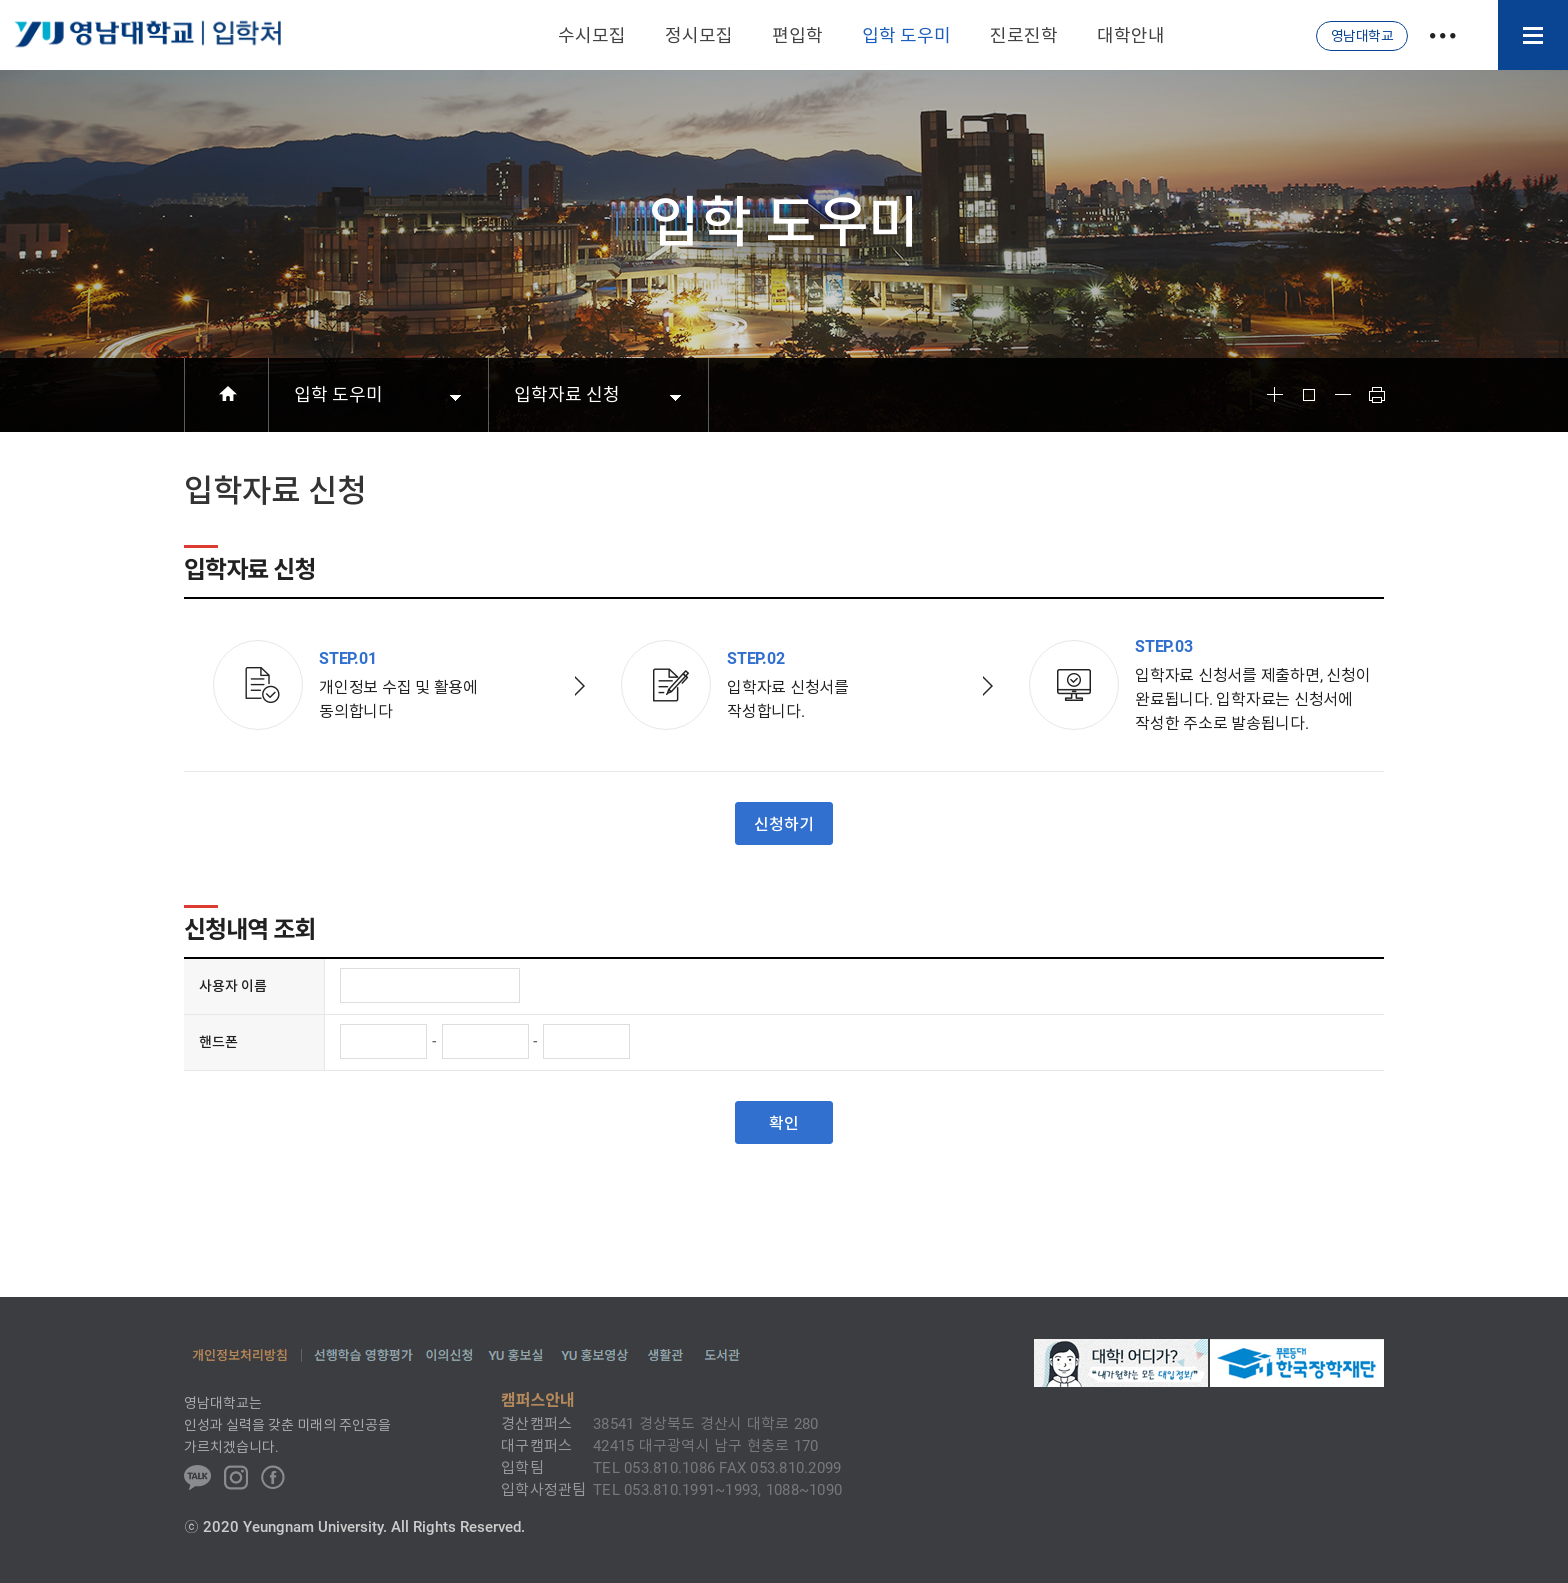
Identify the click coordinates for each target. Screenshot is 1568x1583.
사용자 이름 (233, 986)
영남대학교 (1362, 36)
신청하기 (784, 824)
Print (1377, 395)
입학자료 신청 (567, 394)
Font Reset (1309, 395)
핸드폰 (218, 1042)
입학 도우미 (338, 394)
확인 (784, 1123)
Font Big (1275, 395)
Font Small (1343, 395)
